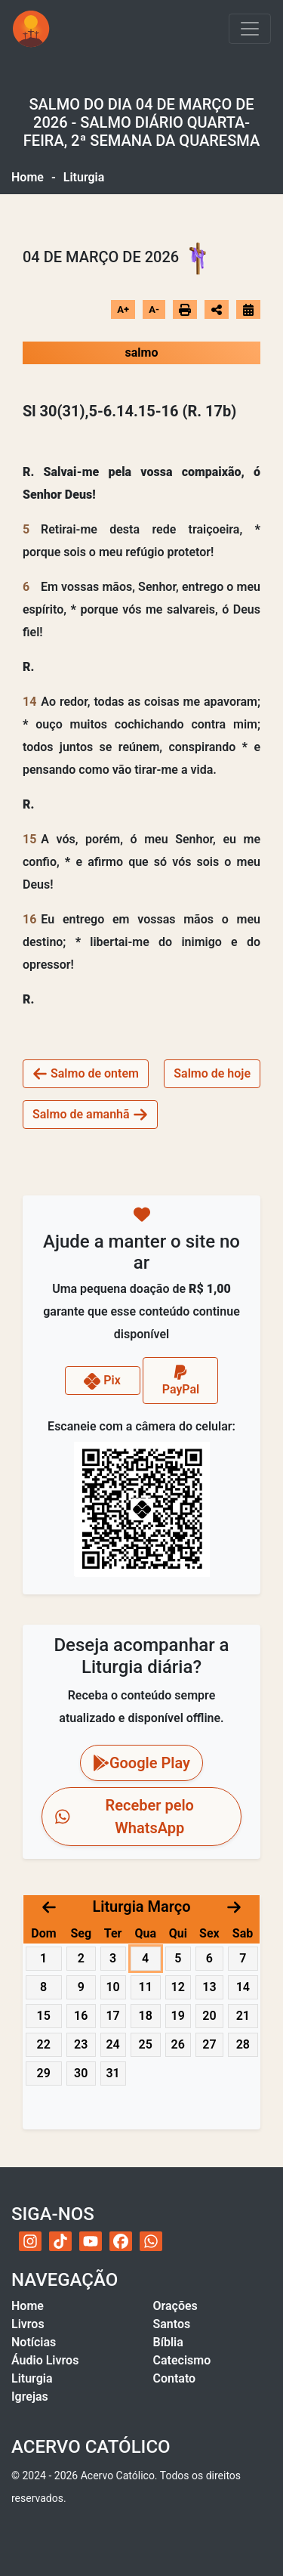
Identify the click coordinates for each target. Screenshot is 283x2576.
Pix (102, 1381)
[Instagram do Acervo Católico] (30, 2241)
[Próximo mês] (233, 1906)
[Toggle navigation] (250, 29)
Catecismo (182, 2360)
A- (154, 309)
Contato (174, 2378)
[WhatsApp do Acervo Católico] (151, 2241)
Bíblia (168, 2342)
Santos (172, 2324)
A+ (123, 309)
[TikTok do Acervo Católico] (60, 2241)
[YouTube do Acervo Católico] (90, 2241)
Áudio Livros (44, 2360)
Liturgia (32, 2378)
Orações (175, 2306)
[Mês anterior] (49, 1906)
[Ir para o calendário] (248, 309)
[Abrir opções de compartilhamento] (217, 309)
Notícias (33, 2342)
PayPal (181, 1380)
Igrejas (29, 2396)
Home (27, 177)
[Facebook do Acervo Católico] (120, 2241)
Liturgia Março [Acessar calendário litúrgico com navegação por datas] (141, 1906)
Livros (28, 2324)
